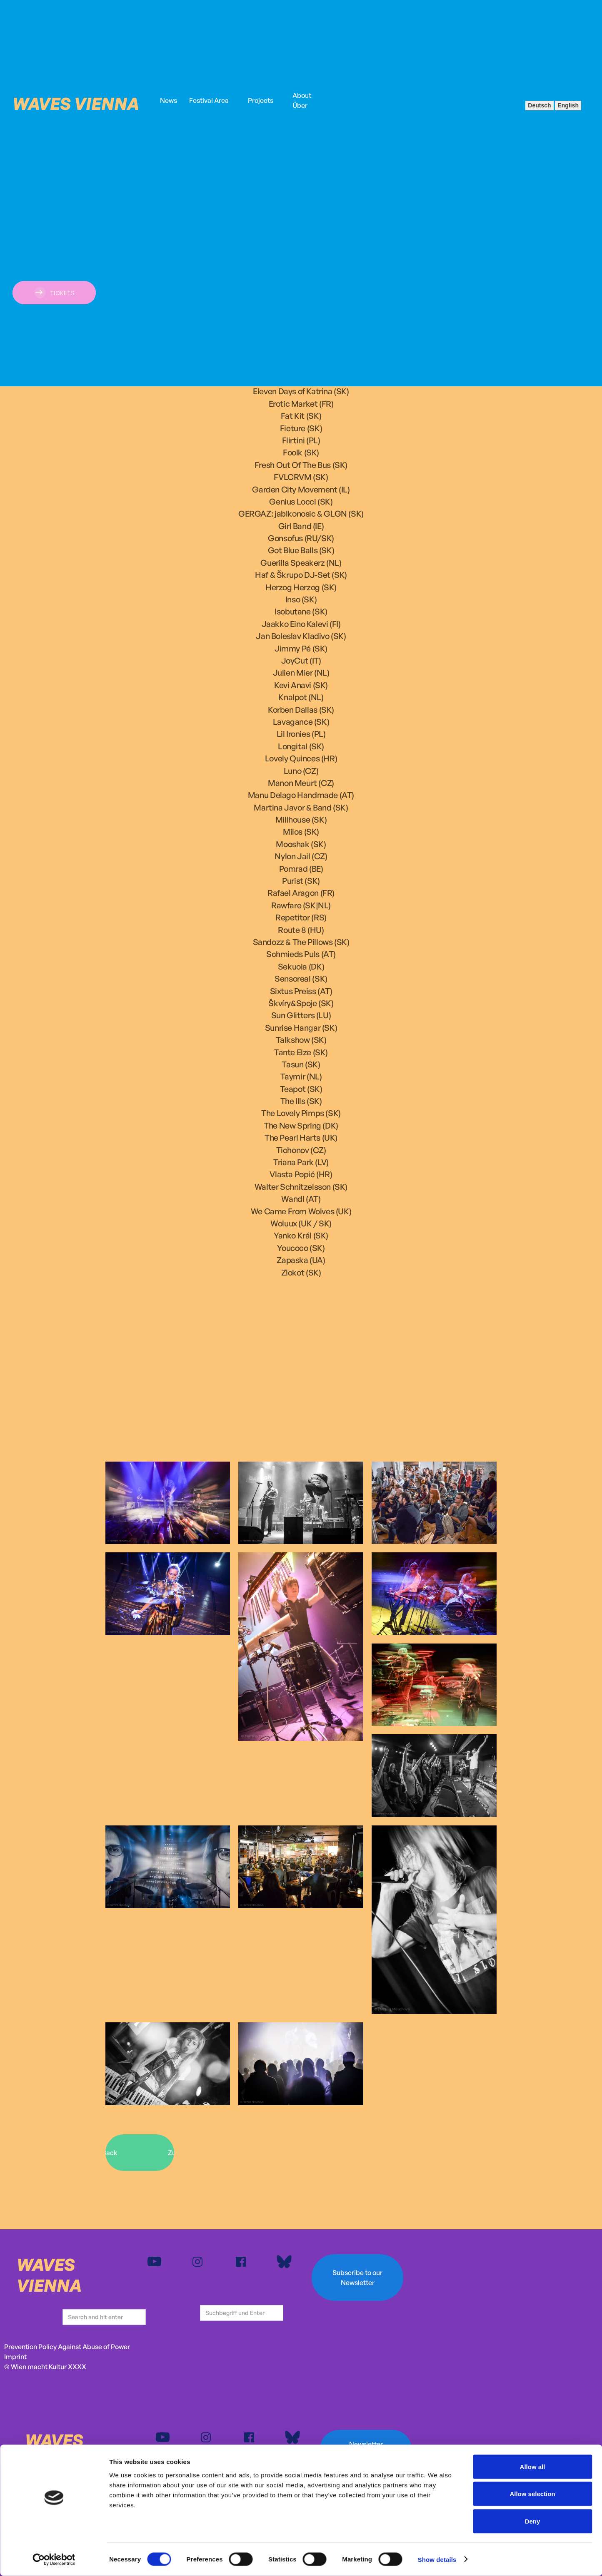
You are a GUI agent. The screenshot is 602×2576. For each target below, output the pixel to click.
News (168, 100)
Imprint (15, 2356)
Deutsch (539, 105)
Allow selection (532, 2494)
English (568, 105)
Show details (437, 2559)
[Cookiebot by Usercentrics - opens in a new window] (53, 2560)
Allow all (532, 2466)
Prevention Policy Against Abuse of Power (67, 2346)
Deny (532, 2521)
